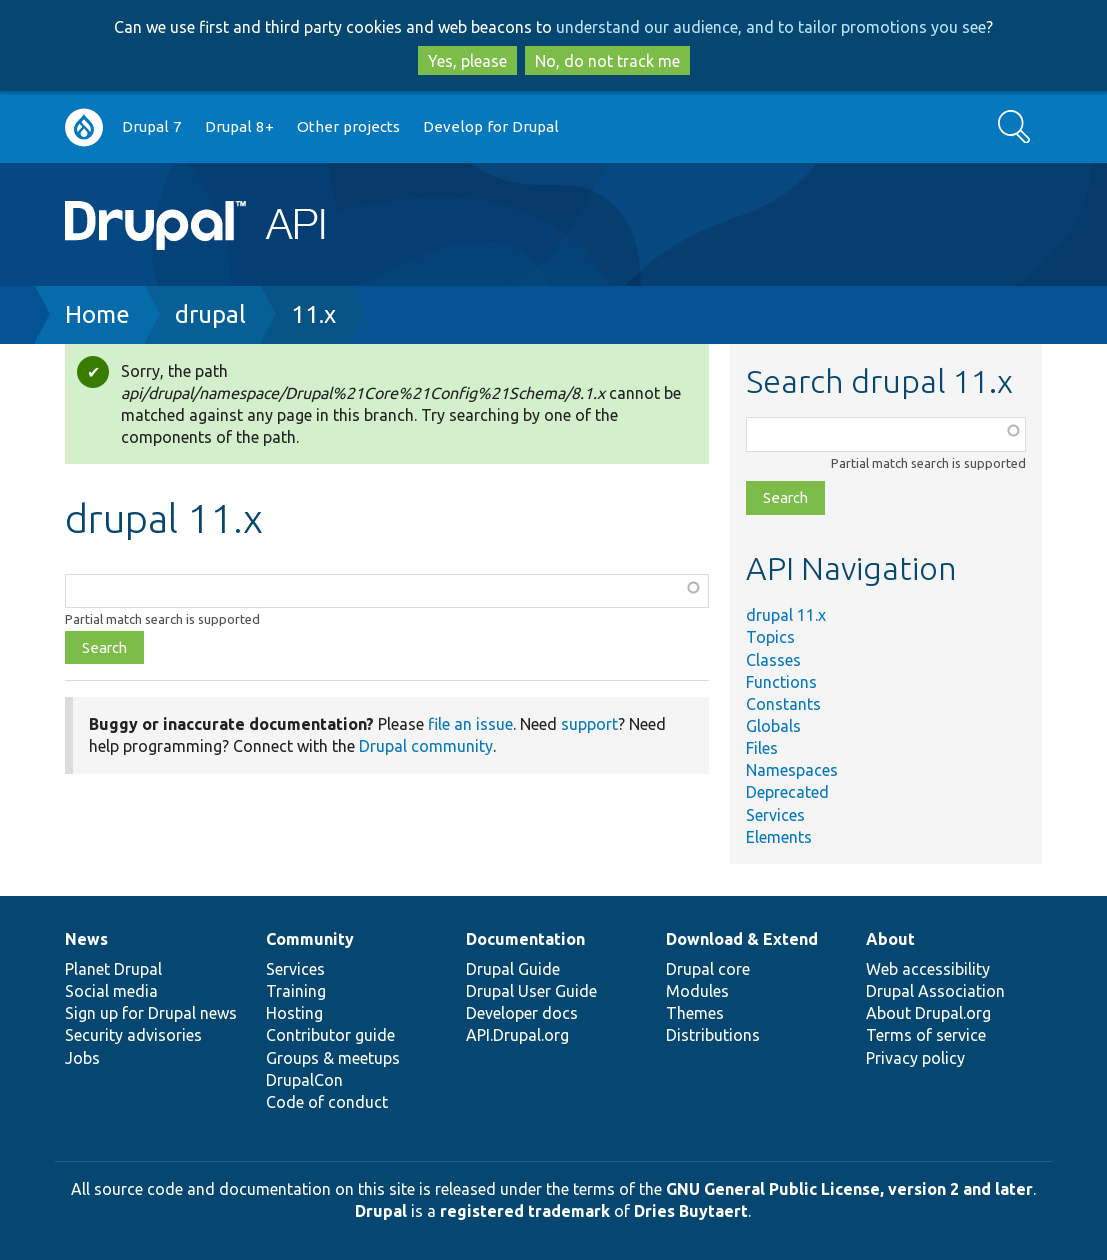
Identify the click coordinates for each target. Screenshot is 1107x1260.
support (589, 724)
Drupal (381, 1211)
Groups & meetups (333, 1058)
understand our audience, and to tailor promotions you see (771, 27)
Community (310, 939)
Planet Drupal (113, 969)
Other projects (348, 126)
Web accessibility (928, 969)
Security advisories (133, 1035)
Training (296, 991)
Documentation (525, 939)
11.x (313, 314)
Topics (770, 637)
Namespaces (792, 770)
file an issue (470, 724)
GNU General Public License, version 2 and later (849, 1189)
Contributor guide (330, 1035)
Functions (781, 682)
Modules (697, 991)
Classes (773, 660)
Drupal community (426, 746)
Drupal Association (935, 991)
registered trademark (525, 1211)
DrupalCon (304, 1080)
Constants (783, 704)
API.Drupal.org (517, 1035)
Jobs (82, 1058)
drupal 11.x (786, 615)
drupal (210, 314)
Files (762, 748)
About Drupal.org (928, 1013)
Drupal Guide (513, 969)
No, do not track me (607, 61)
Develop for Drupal (491, 126)
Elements (779, 837)
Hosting (294, 1013)
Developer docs (522, 1013)
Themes (695, 1013)
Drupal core (708, 969)
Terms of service (926, 1035)
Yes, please (467, 61)
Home (97, 314)
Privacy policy (915, 1058)
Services (775, 815)
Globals (773, 726)
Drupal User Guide (531, 991)
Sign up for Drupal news (151, 1013)
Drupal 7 (152, 126)
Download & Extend (742, 939)
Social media (111, 991)
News (86, 939)
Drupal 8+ (239, 126)
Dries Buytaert (691, 1211)
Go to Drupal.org (84, 127)
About (890, 939)
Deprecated (787, 792)
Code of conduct (327, 1102)
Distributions (713, 1035)
